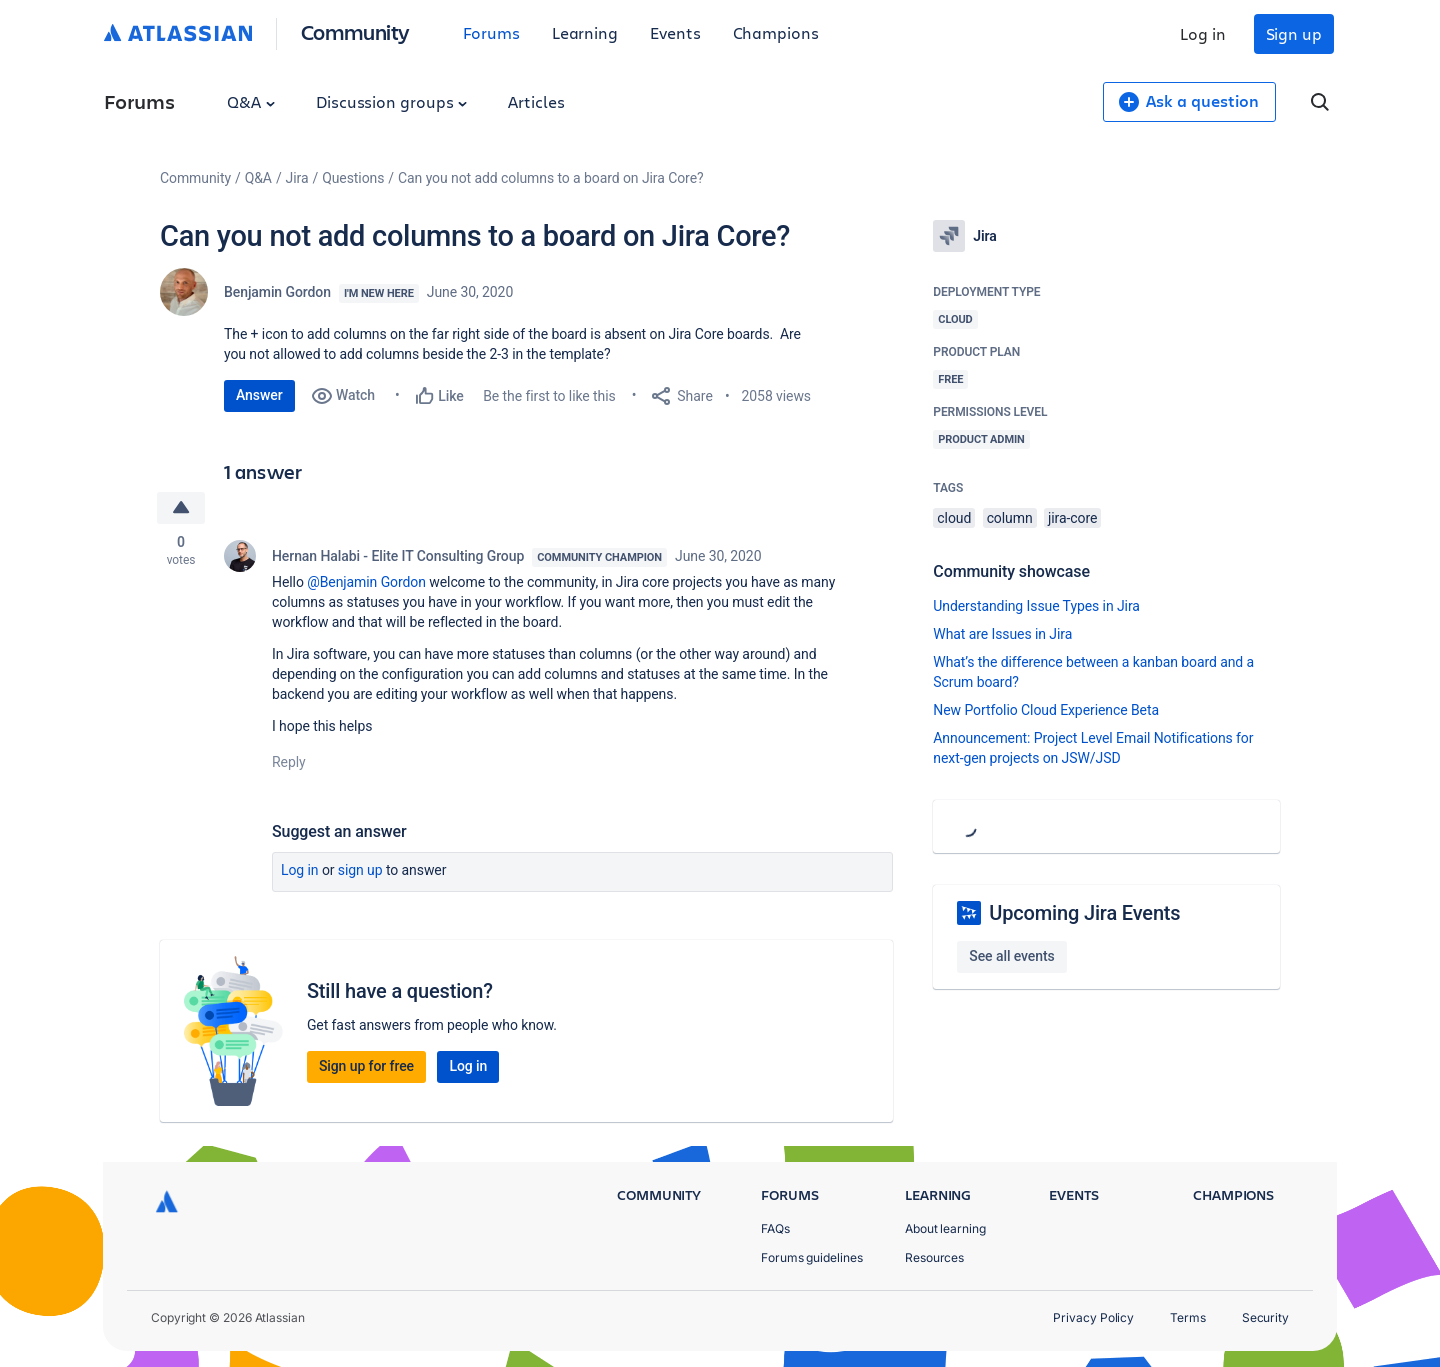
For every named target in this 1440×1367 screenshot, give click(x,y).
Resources (934, 1257)
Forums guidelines (812, 1257)
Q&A (251, 101)
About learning (945, 1228)
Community (355, 31)
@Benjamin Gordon (366, 582)
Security (1265, 1317)
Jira (297, 178)
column (1010, 518)
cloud (954, 518)
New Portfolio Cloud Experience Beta (1046, 710)
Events (675, 32)
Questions (353, 178)
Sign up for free (366, 1066)
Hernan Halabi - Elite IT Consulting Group (398, 556)
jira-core (1072, 518)
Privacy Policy (1093, 1317)
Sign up (1294, 33)
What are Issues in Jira (1002, 634)
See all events (1011, 956)
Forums (491, 32)
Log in (1203, 33)
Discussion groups (392, 101)
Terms (1188, 1317)
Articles (536, 101)
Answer (259, 395)
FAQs (775, 1228)
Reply (289, 762)
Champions (776, 32)
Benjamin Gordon (277, 292)
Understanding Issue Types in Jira (1036, 606)
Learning (585, 32)
